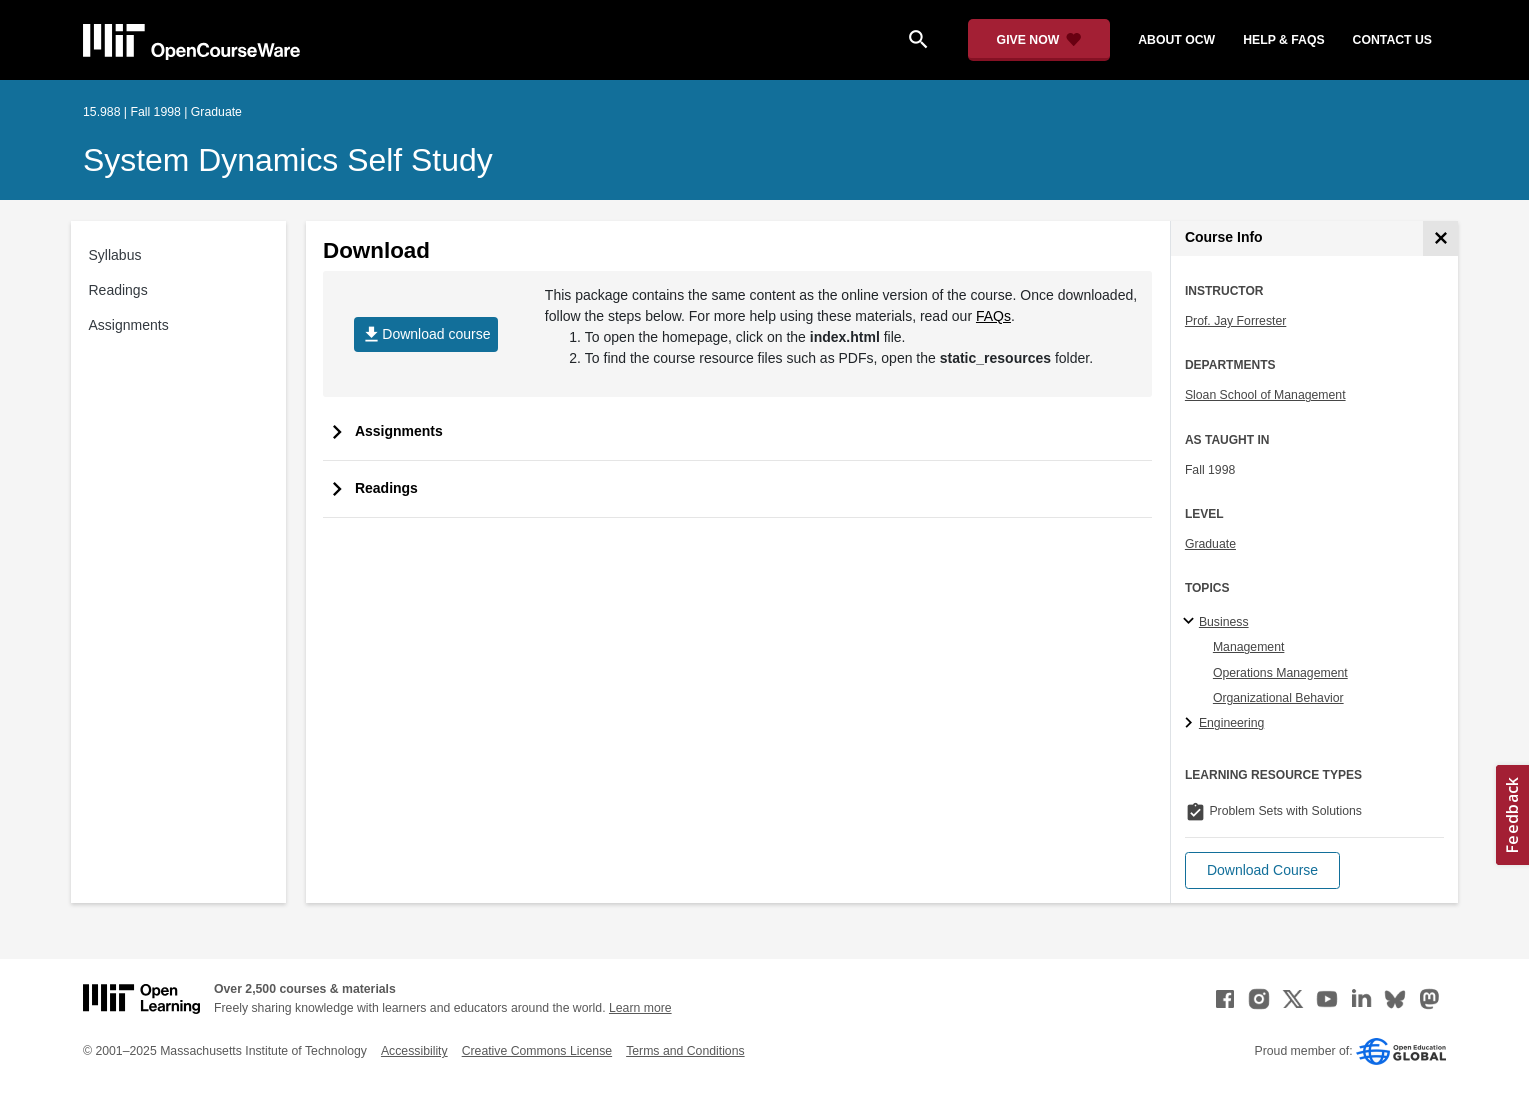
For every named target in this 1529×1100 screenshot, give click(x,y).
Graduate (1210, 544)
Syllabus (115, 255)
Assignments (129, 325)
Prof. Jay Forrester (1235, 321)
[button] (1262, 870)
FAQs (993, 316)
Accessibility (414, 1051)
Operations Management (1280, 673)
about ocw (1176, 40)
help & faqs (1283, 40)
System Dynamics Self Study (288, 160)
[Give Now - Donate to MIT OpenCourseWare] (1039, 40)
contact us (1392, 40)
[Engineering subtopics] (1191, 724)
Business (1224, 622)
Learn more (640, 1008)
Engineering (1231, 723)
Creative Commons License (537, 1051)
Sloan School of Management (1265, 395)
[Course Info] (1440, 238)
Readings (118, 290)
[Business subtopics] (1191, 622)
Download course (425, 334)
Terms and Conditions (685, 1051)
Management (1249, 647)
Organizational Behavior (1278, 698)
